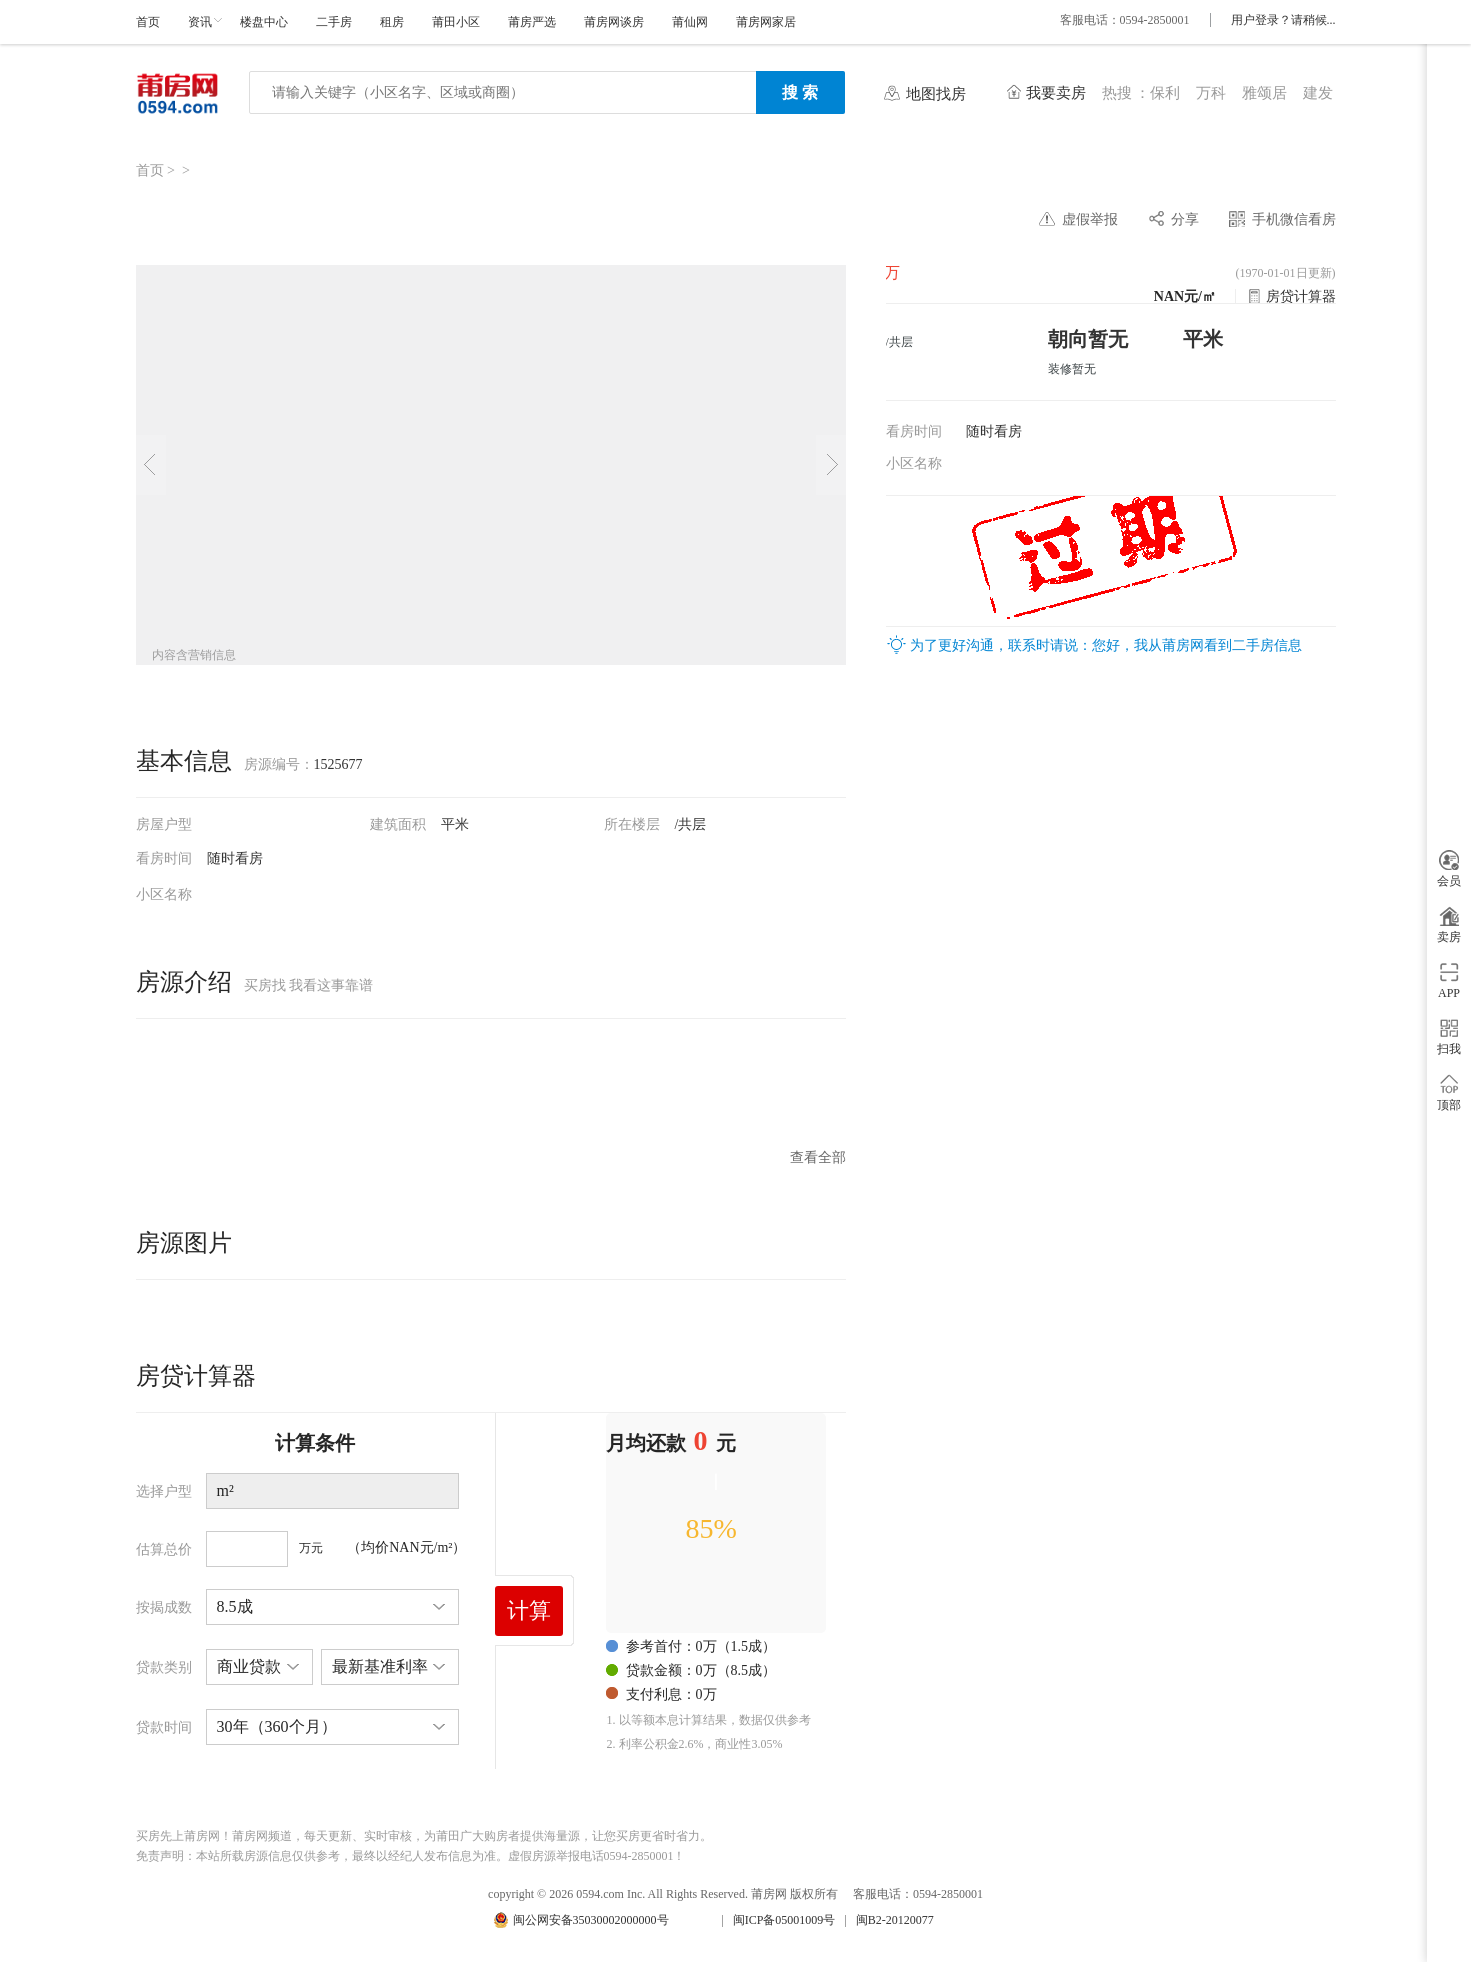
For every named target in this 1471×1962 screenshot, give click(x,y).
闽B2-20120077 (895, 1920)
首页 (148, 22)
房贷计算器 (1301, 296)
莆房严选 (532, 22)
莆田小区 (456, 22)
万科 (1211, 93)
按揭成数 (164, 1607)
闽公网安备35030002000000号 (591, 1920)
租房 (392, 22)
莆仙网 (690, 22)
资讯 (200, 22)
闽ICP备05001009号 (784, 1920)
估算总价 (164, 1549)
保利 (1165, 93)
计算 (529, 1610)
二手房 (334, 22)
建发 (1318, 93)
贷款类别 (164, 1667)
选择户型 (164, 1491)
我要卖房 (1056, 93)
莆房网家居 (766, 22)
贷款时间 (164, 1727)
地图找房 (936, 94)
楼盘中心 (264, 22)
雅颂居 (1264, 93)
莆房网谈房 (614, 22)
